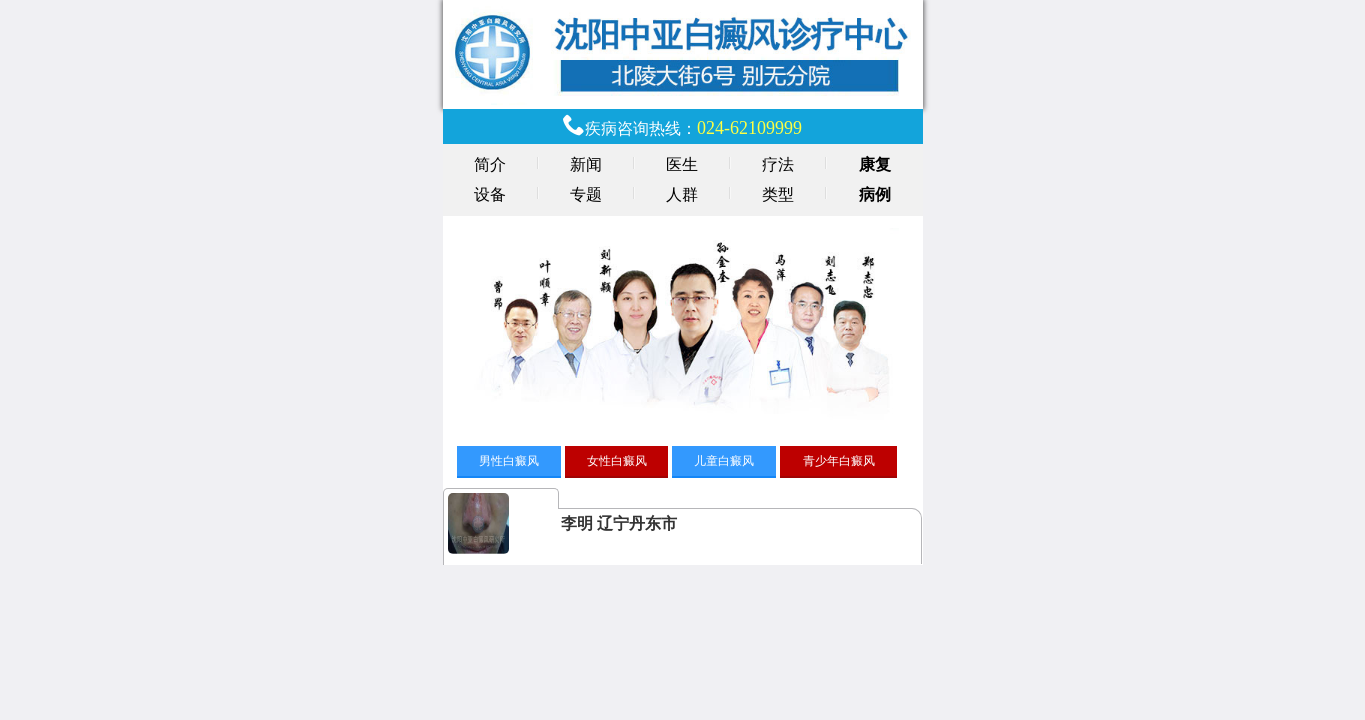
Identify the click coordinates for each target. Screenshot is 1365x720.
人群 (682, 194)
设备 (490, 194)
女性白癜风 (617, 461)
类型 (778, 194)
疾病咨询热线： (693, 128)
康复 (875, 164)
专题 (586, 194)
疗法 (778, 164)
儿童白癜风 (724, 461)
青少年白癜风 (839, 461)
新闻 (586, 164)
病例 (875, 194)
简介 (490, 164)
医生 (682, 164)
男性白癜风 (509, 461)
